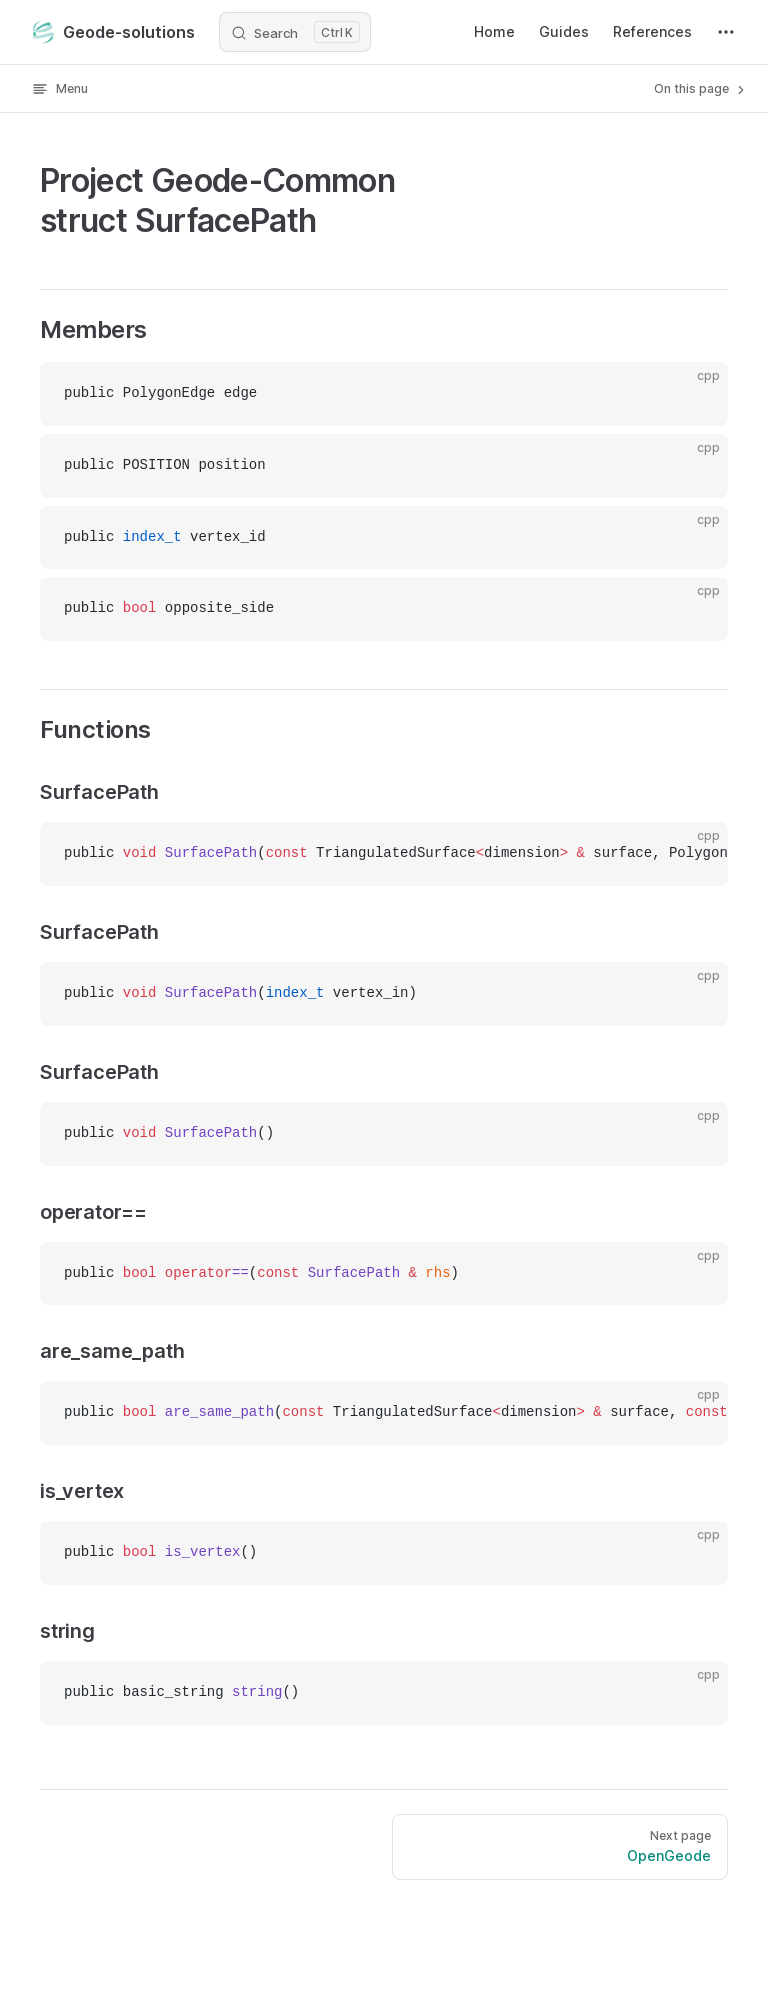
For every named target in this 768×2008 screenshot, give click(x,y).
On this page (701, 89)
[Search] (295, 32)
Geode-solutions (113, 32)
